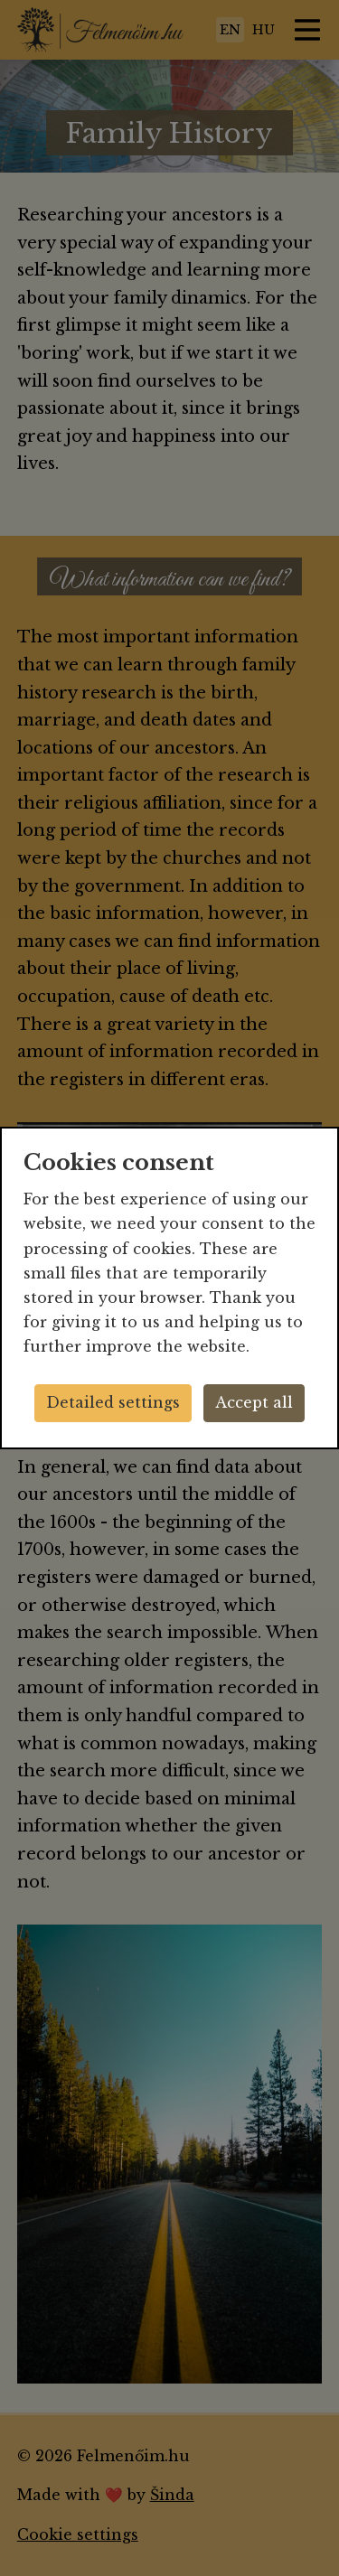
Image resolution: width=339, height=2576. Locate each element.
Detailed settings (113, 1402)
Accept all (254, 1402)
